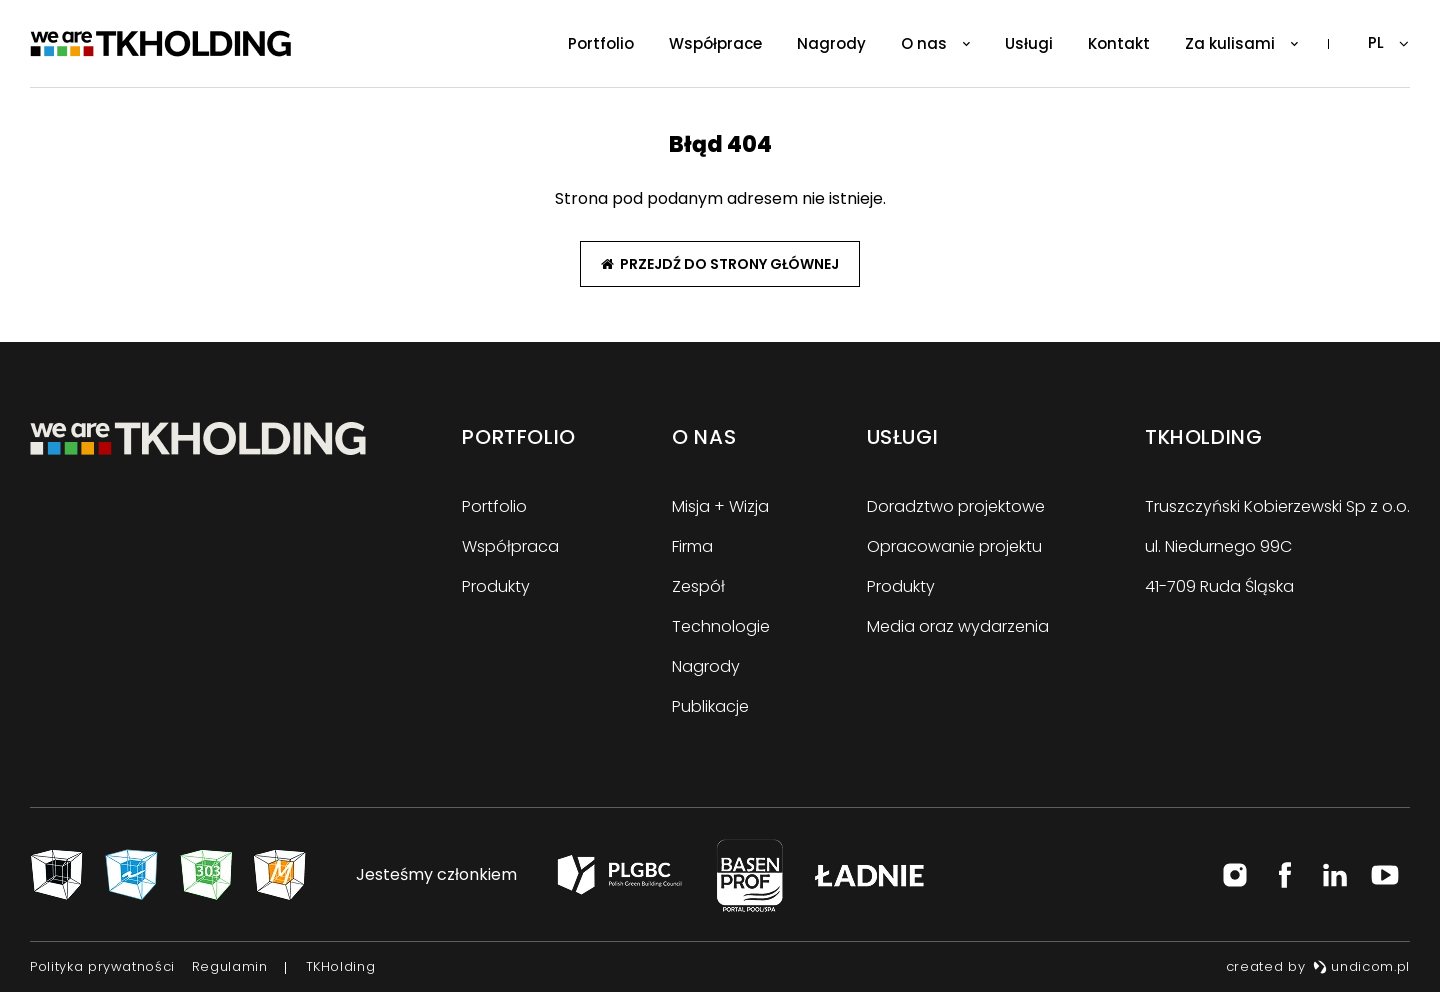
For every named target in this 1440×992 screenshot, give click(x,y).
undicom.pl (1361, 966)
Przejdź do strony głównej (720, 264)
